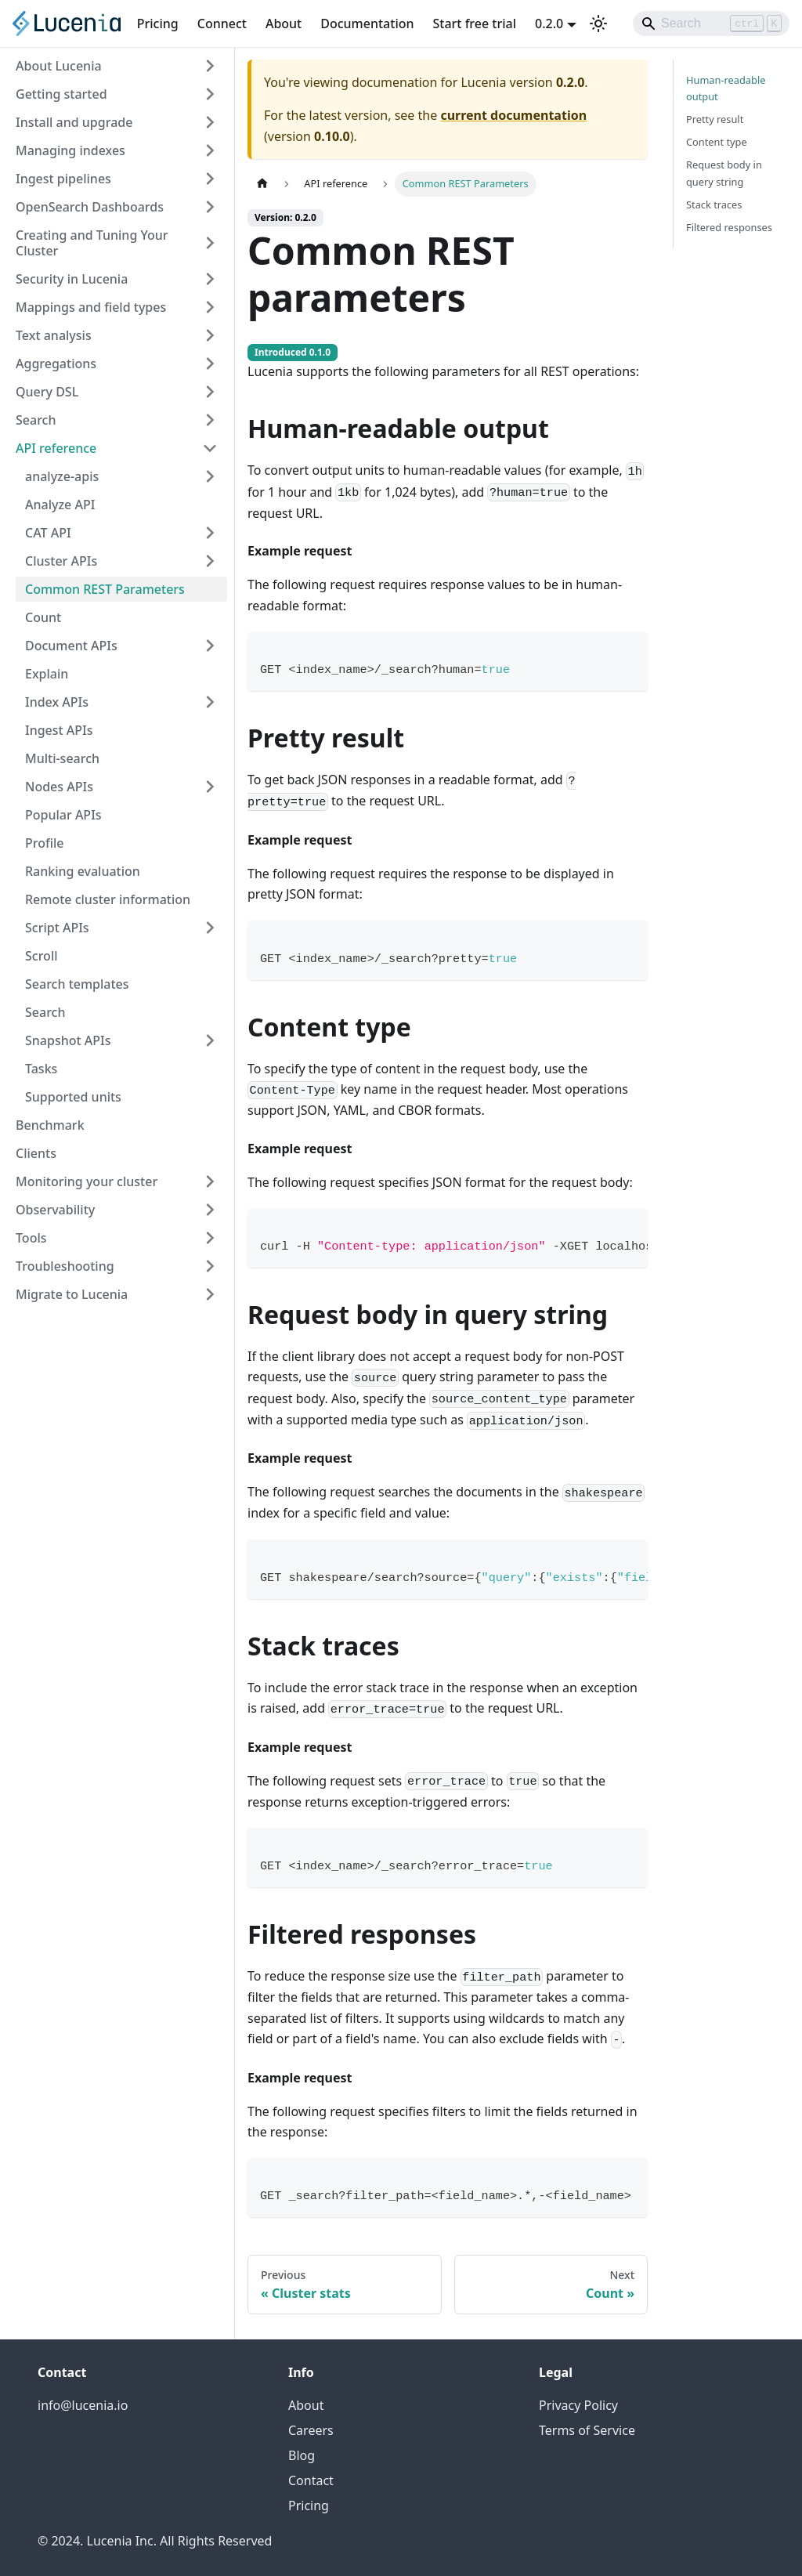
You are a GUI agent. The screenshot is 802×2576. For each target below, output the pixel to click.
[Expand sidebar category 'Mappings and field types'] (210, 307)
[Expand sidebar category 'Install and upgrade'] (210, 122)
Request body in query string (724, 172)
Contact (311, 2480)
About (284, 23)
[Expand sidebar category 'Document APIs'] (210, 645)
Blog (301, 2455)
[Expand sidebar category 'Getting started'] (210, 94)
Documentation (367, 23)
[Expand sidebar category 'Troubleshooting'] (210, 1266)
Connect (222, 23)
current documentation (513, 115)
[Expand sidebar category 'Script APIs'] (210, 927)
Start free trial (475, 23)
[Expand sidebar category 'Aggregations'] (210, 363)
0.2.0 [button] (549, 23)
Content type (716, 142)
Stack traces (714, 204)
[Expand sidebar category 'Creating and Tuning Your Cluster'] (210, 243)
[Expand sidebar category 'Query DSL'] (210, 391)
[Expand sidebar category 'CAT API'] (210, 532)
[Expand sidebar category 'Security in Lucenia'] (210, 278)
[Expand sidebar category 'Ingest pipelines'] (210, 178)
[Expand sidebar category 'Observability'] (210, 1209)
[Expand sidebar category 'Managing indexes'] (210, 150)
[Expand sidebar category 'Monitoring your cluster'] (210, 1181)
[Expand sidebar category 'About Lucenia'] (210, 65)
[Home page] (262, 184)
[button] (121, 476)
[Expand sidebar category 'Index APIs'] (210, 702)
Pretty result (714, 119)
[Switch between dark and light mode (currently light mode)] (598, 23)
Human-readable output (725, 88)
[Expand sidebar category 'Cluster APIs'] (210, 560)
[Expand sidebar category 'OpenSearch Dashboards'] (210, 206)
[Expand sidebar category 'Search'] (210, 419)
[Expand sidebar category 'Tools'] (210, 1237)
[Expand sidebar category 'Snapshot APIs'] (210, 1040)
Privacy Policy (578, 2405)
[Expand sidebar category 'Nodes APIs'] (210, 786)
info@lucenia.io (83, 2405)
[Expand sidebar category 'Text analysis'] (210, 335)
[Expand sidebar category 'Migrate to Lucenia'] (210, 1294)
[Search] (711, 23)
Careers (311, 2430)
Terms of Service (587, 2430)
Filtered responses (729, 227)
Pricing (158, 23)
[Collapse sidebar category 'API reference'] (210, 448)
